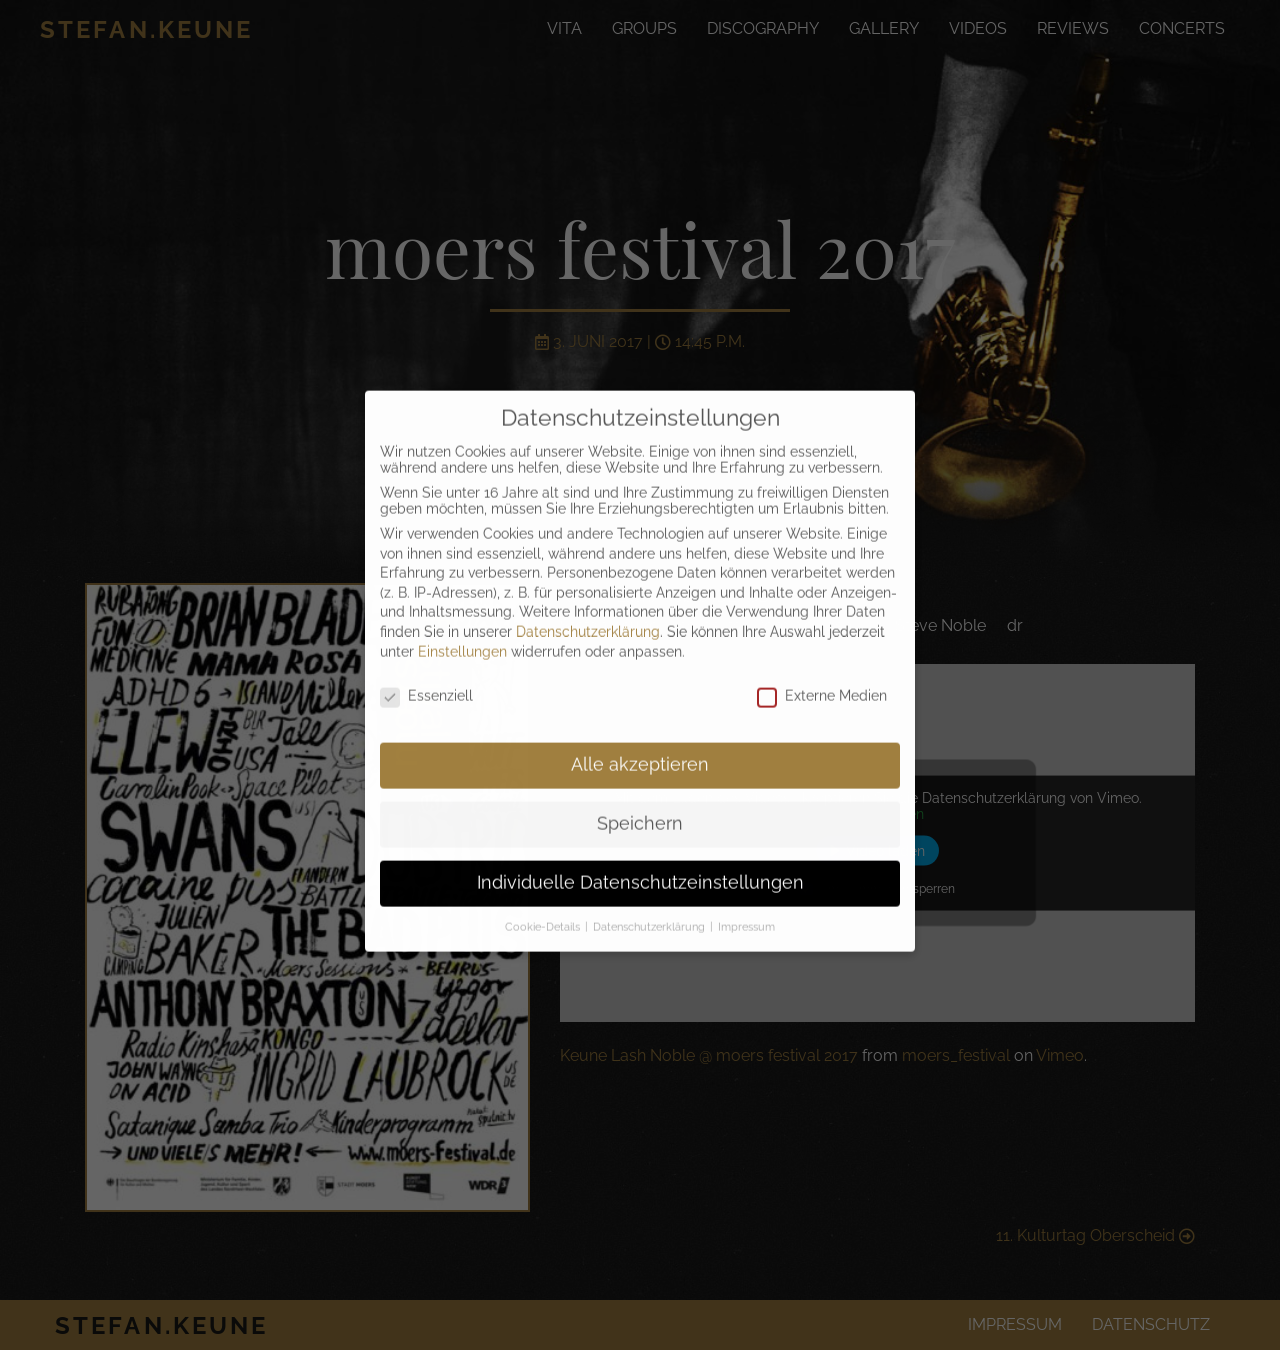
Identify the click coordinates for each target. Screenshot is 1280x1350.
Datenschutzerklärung (588, 610)
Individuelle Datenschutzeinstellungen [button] (640, 861)
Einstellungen (462, 630)
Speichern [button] (640, 802)
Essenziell (426, 675)
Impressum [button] (746, 905)
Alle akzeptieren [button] (640, 743)
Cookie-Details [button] (544, 905)
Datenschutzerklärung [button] (650, 905)
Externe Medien (822, 675)
